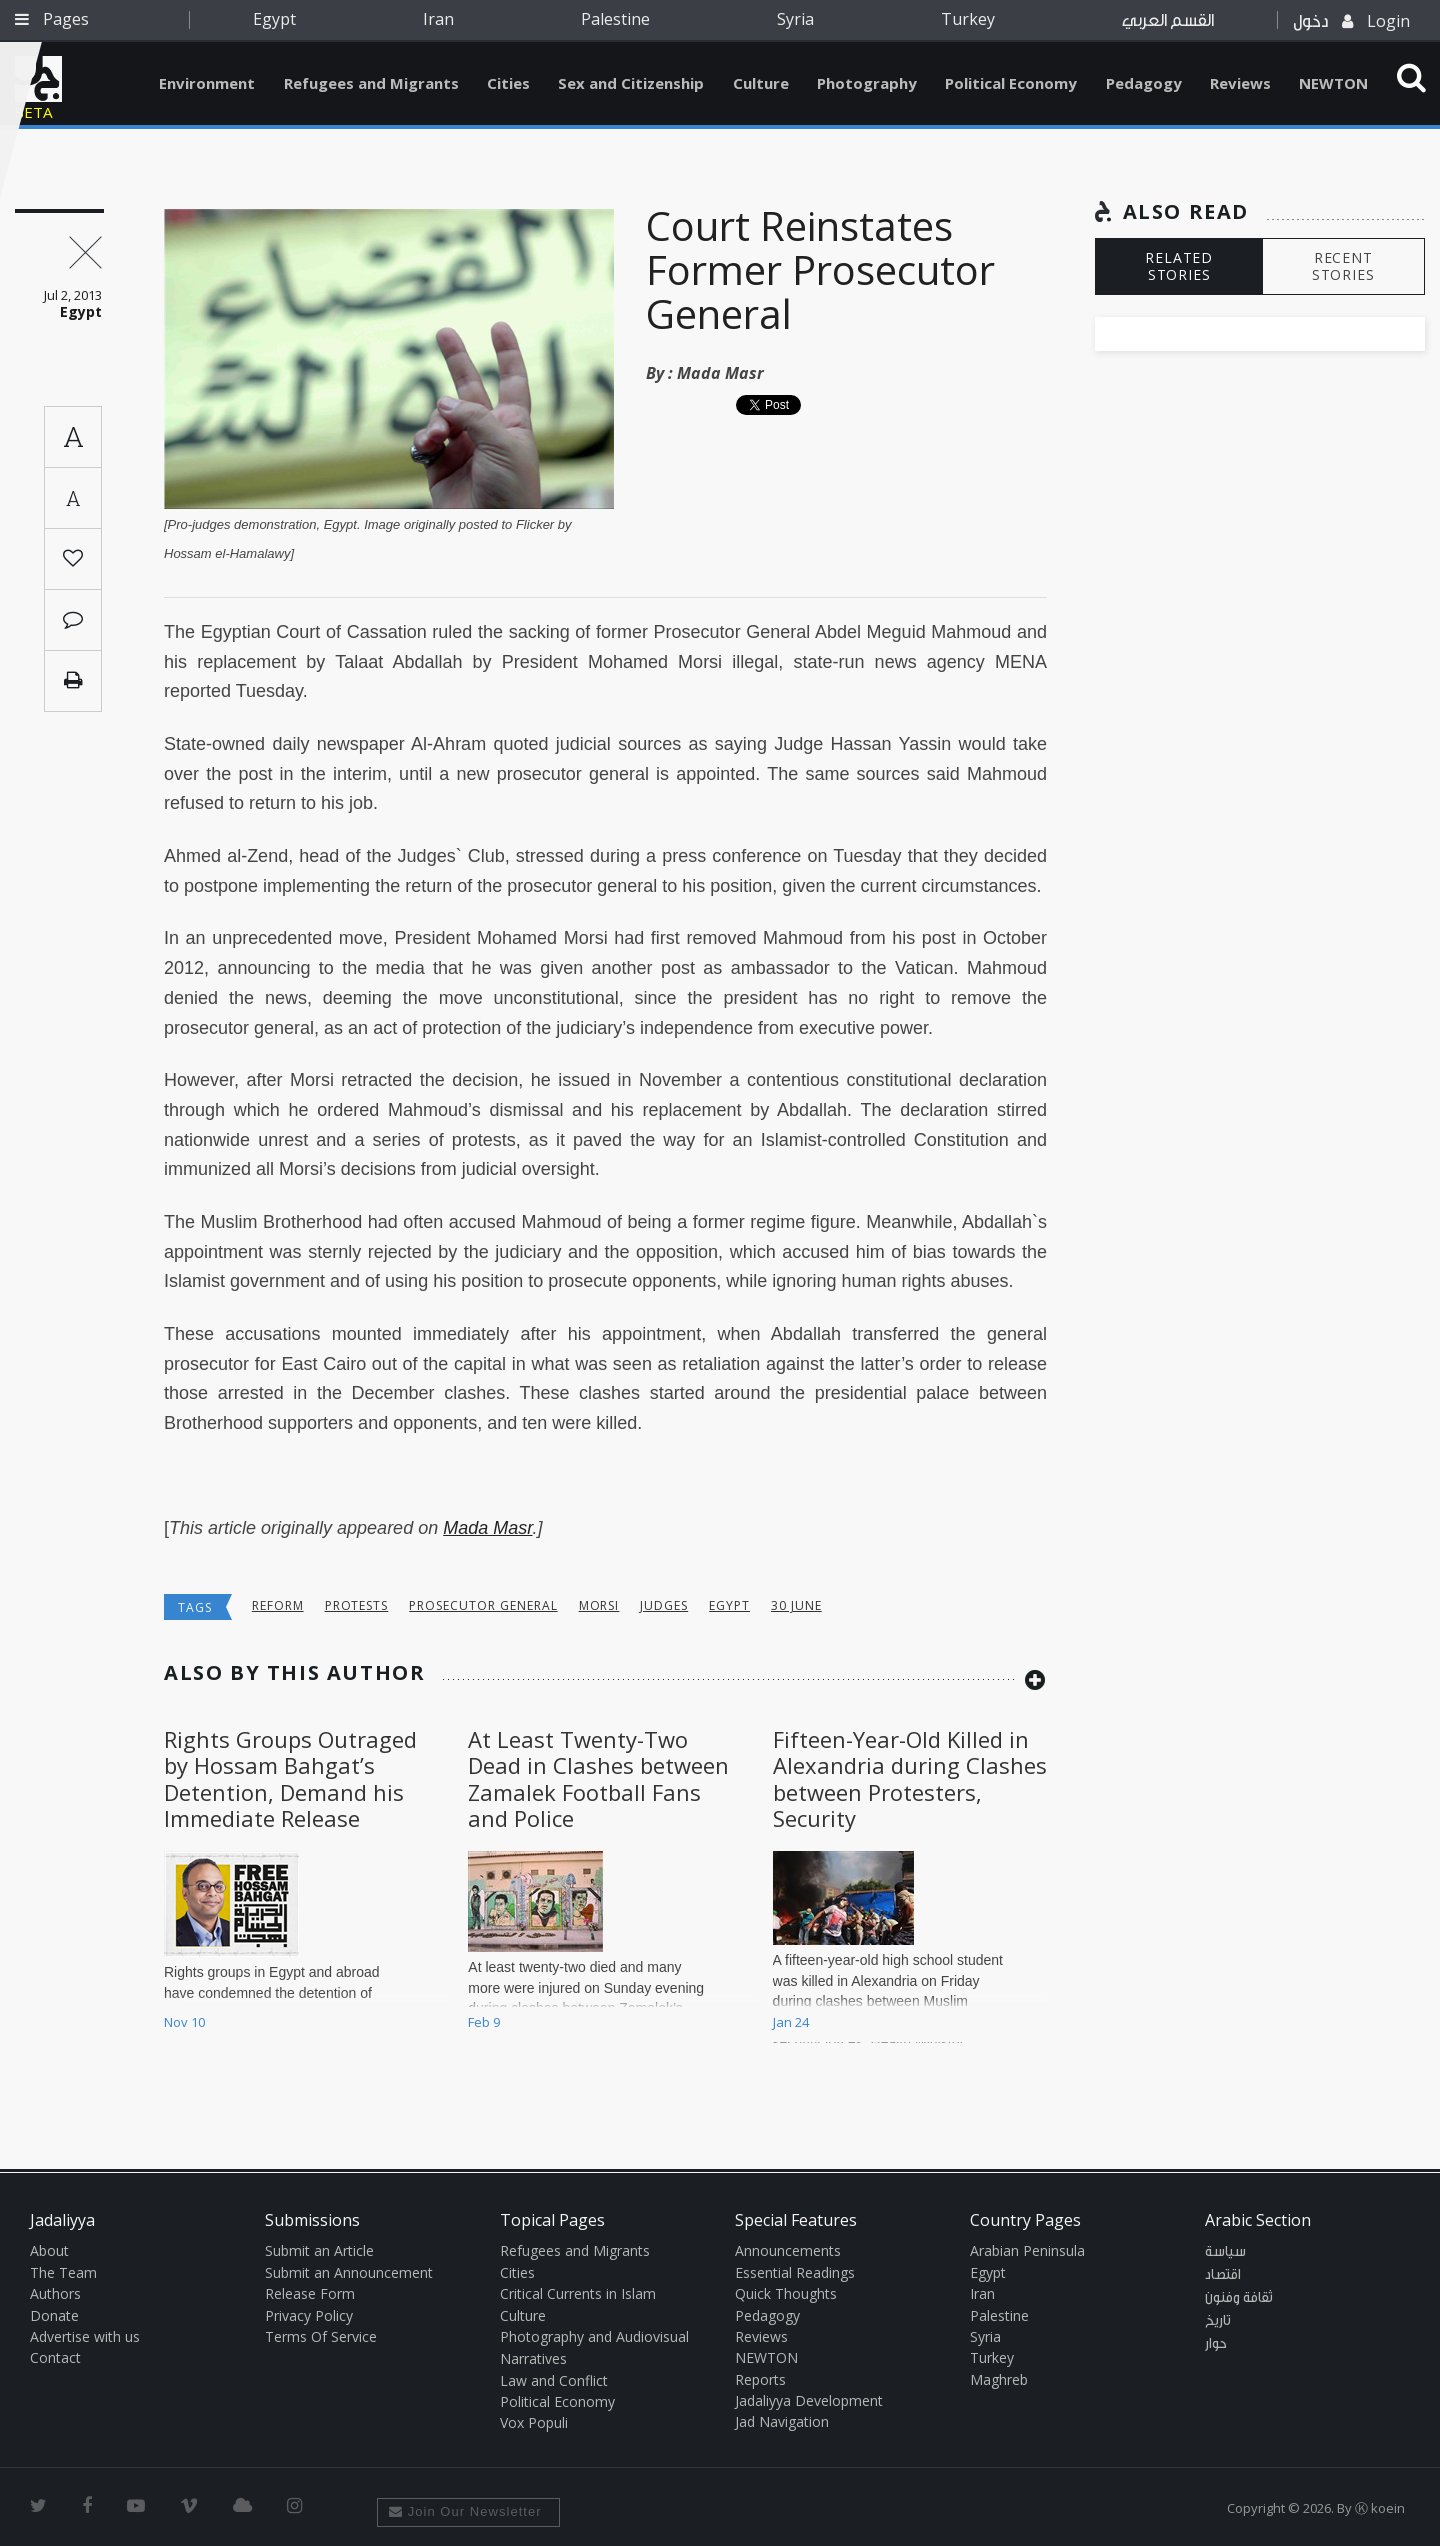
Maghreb (999, 2379)
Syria (795, 19)
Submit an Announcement (349, 2272)
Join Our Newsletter (465, 2511)
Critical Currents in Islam (578, 2293)
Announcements (788, 2250)
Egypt (274, 19)
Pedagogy (1144, 83)
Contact (55, 2357)
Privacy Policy (309, 2315)
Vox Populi (534, 2422)
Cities (508, 83)
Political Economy (1011, 83)
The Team (63, 2272)
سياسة (1225, 2252)
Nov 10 (184, 2022)
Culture (761, 83)
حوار (1216, 2344)
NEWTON (1333, 83)
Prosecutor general (483, 1605)
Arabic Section (1258, 2220)
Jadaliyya (38, 79)
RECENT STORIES (1343, 266)
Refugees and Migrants (371, 83)
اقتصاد (1223, 2275)
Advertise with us (85, 2336)
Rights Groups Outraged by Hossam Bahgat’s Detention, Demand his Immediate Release (290, 1778)
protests (357, 1605)
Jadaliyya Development (809, 2400)
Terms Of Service (321, 2336)
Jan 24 (791, 2022)
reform (278, 1605)
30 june (796, 1605)
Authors (55, 2293)
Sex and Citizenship (631, 83)
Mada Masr (720, 373)
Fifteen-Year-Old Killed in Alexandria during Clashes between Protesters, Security (910, 1778)
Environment (207, 83)
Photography (867, 83)
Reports (760, 2379)
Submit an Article (319, 2250)
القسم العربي (1168, 20)
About (49, 2250)
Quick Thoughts (786, 2293)
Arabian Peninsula (1027, 2250)
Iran (438, 19)
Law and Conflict (554, 2380)
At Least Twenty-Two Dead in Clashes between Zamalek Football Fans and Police (598, 1778)
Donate (54, 2315)
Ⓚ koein (1380, 2508)
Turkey (968, 19)
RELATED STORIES (1179, 266)
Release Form (310, 2293)
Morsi (599, 1605)
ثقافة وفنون (1239, 2298)
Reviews (1240, 83)
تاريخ (1218, 2321)
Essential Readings (795, 2272)
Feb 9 (484, 2022)
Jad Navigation (782, 2421)
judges (664, 1605)
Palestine (615, 19)
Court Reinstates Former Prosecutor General (820, 269)
